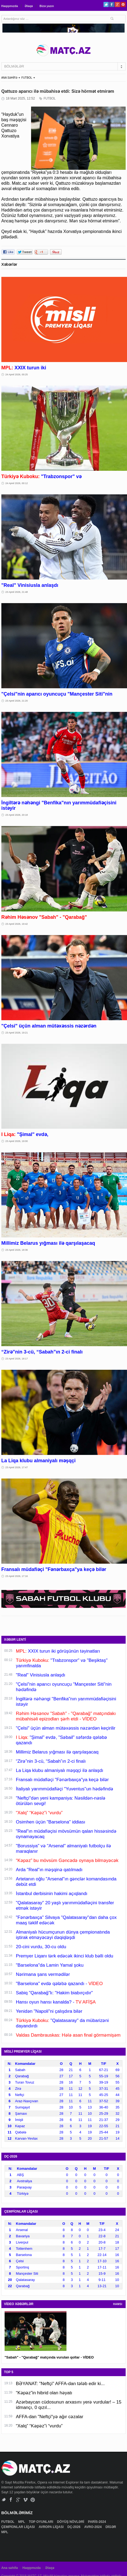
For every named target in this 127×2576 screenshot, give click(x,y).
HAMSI (117, 2304)
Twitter (106, 4)
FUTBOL (26, 77)
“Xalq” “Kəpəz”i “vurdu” (39, 2425)
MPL (22, 2522)
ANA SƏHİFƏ (9, 77)
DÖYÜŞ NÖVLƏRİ (71, 2522)
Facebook (111, 4)
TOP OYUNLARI (41, 2522)
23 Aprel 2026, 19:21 (16, 1032)
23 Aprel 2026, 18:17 (16, 1358)
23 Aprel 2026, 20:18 (16, 815)
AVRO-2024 (93, 2527)
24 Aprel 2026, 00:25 (16, 374)
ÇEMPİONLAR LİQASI (18, 2527)
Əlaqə (29, 6)
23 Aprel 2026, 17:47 (16, 1467)
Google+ (117, 4)
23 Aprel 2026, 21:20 (16, 700)
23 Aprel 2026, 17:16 (16, 1576)
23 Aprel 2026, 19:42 (16, 924)
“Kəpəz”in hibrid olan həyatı (44, 2392)
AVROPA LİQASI (52, 2527)
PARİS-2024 (97, 2522)
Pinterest (123, 4)
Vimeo (25, 2499)
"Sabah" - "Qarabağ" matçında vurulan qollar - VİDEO (49, 2357)
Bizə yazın (46, 6)
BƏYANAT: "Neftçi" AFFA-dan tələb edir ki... (60, 2383)
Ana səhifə (9, 2568)
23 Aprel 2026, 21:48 (16, 592)
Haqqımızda (9, 6)
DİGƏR (111, 2527)
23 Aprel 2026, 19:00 (16, 1141)
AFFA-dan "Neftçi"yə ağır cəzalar (49, 2416)
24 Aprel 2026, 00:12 (16, 483)
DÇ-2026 (74, 2527)
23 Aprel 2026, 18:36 (16, 1250)
